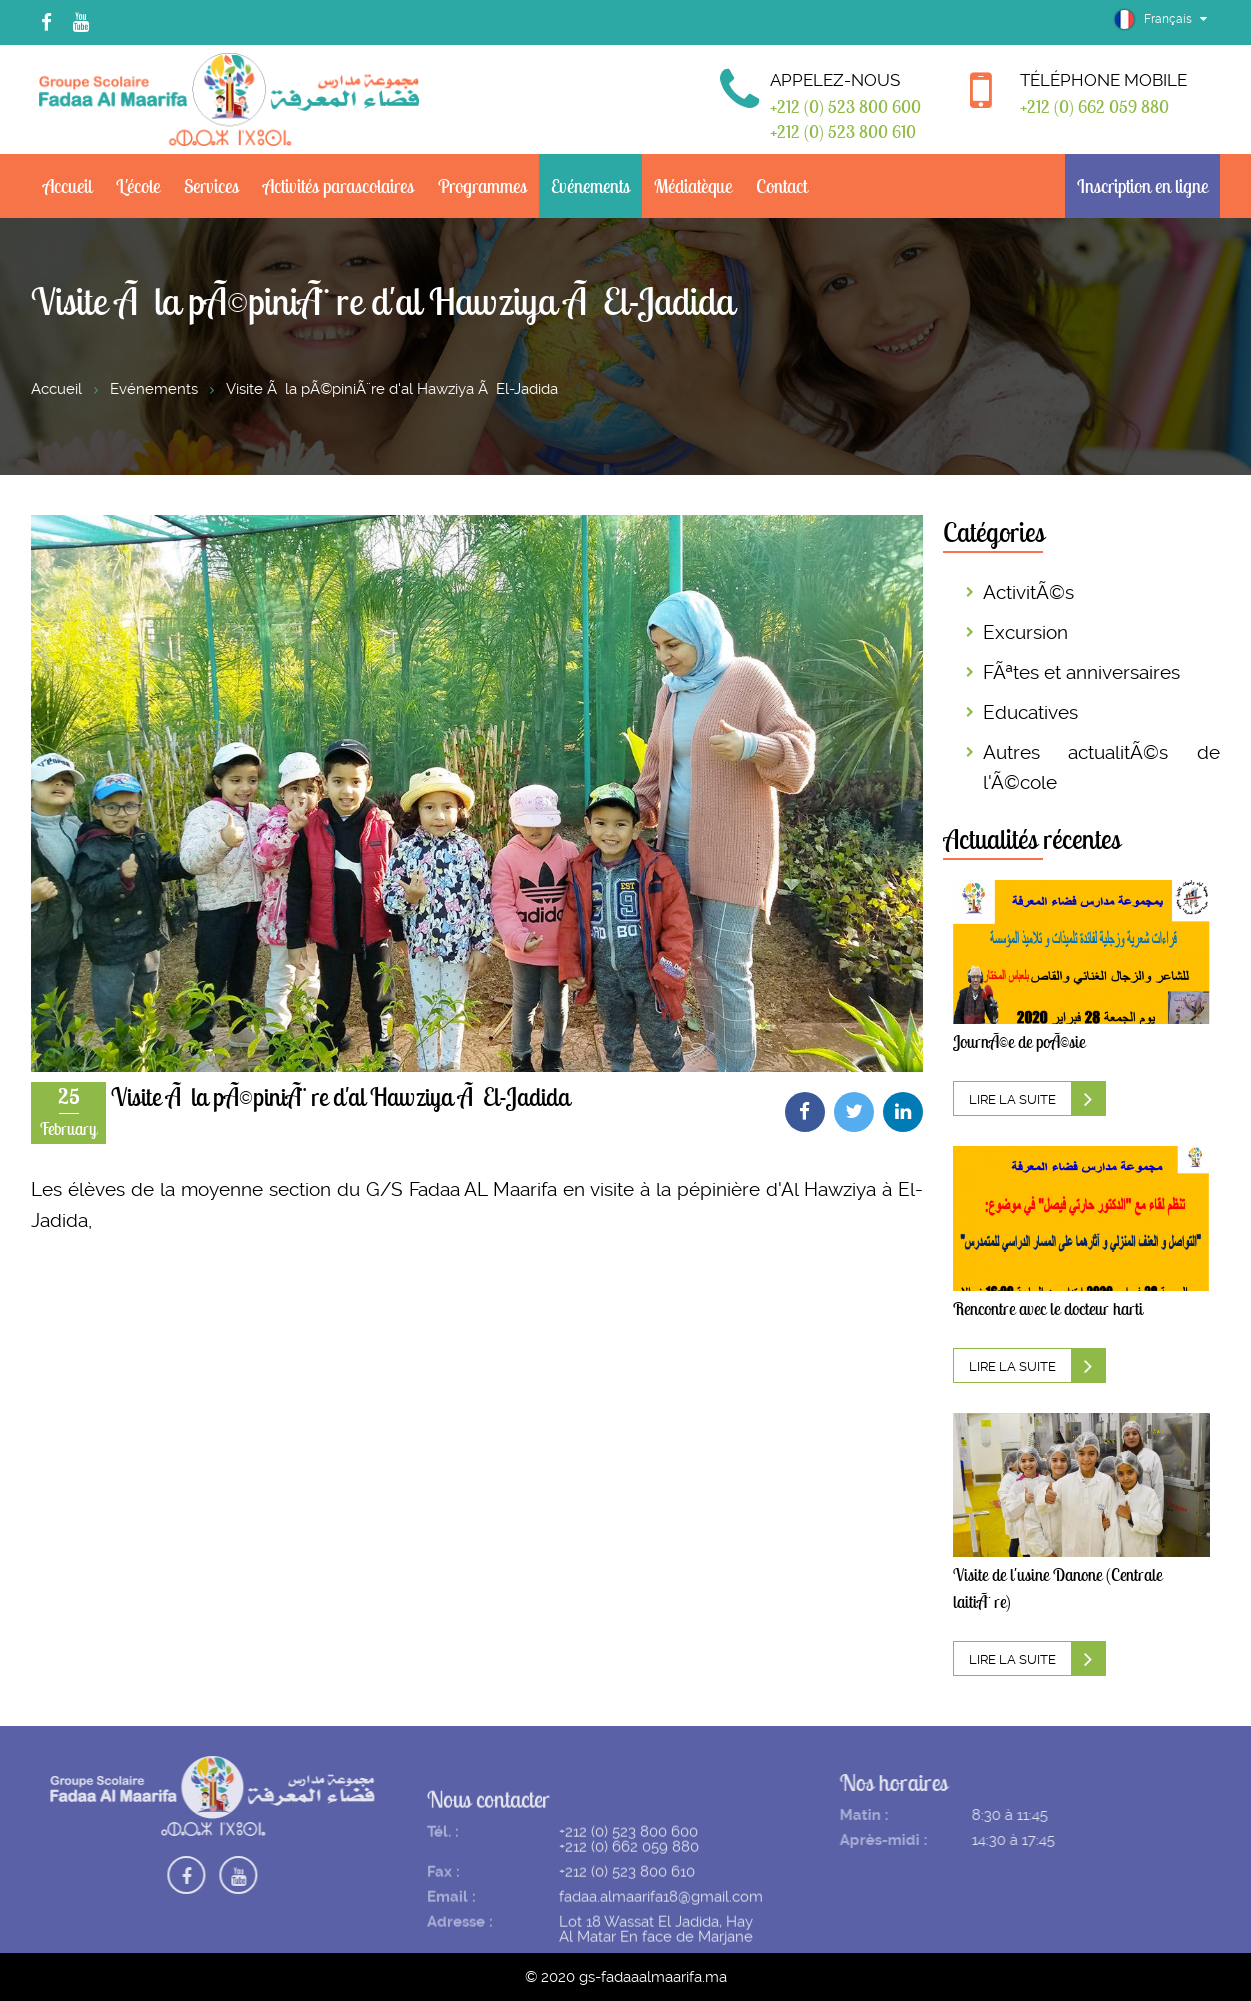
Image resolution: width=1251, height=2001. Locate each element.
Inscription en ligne (1142, 186)
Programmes (482, 186)
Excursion (1025, 632)
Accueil (67, 186)
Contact (781, 186)
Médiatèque (693, 186)
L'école (138, 186)
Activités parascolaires (338, 186)
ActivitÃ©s (1028, 592)
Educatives (1030, 712)
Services (211, 186)
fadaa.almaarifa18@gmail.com (661, 1920)
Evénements (590, 186)
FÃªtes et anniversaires (1081, 672)
